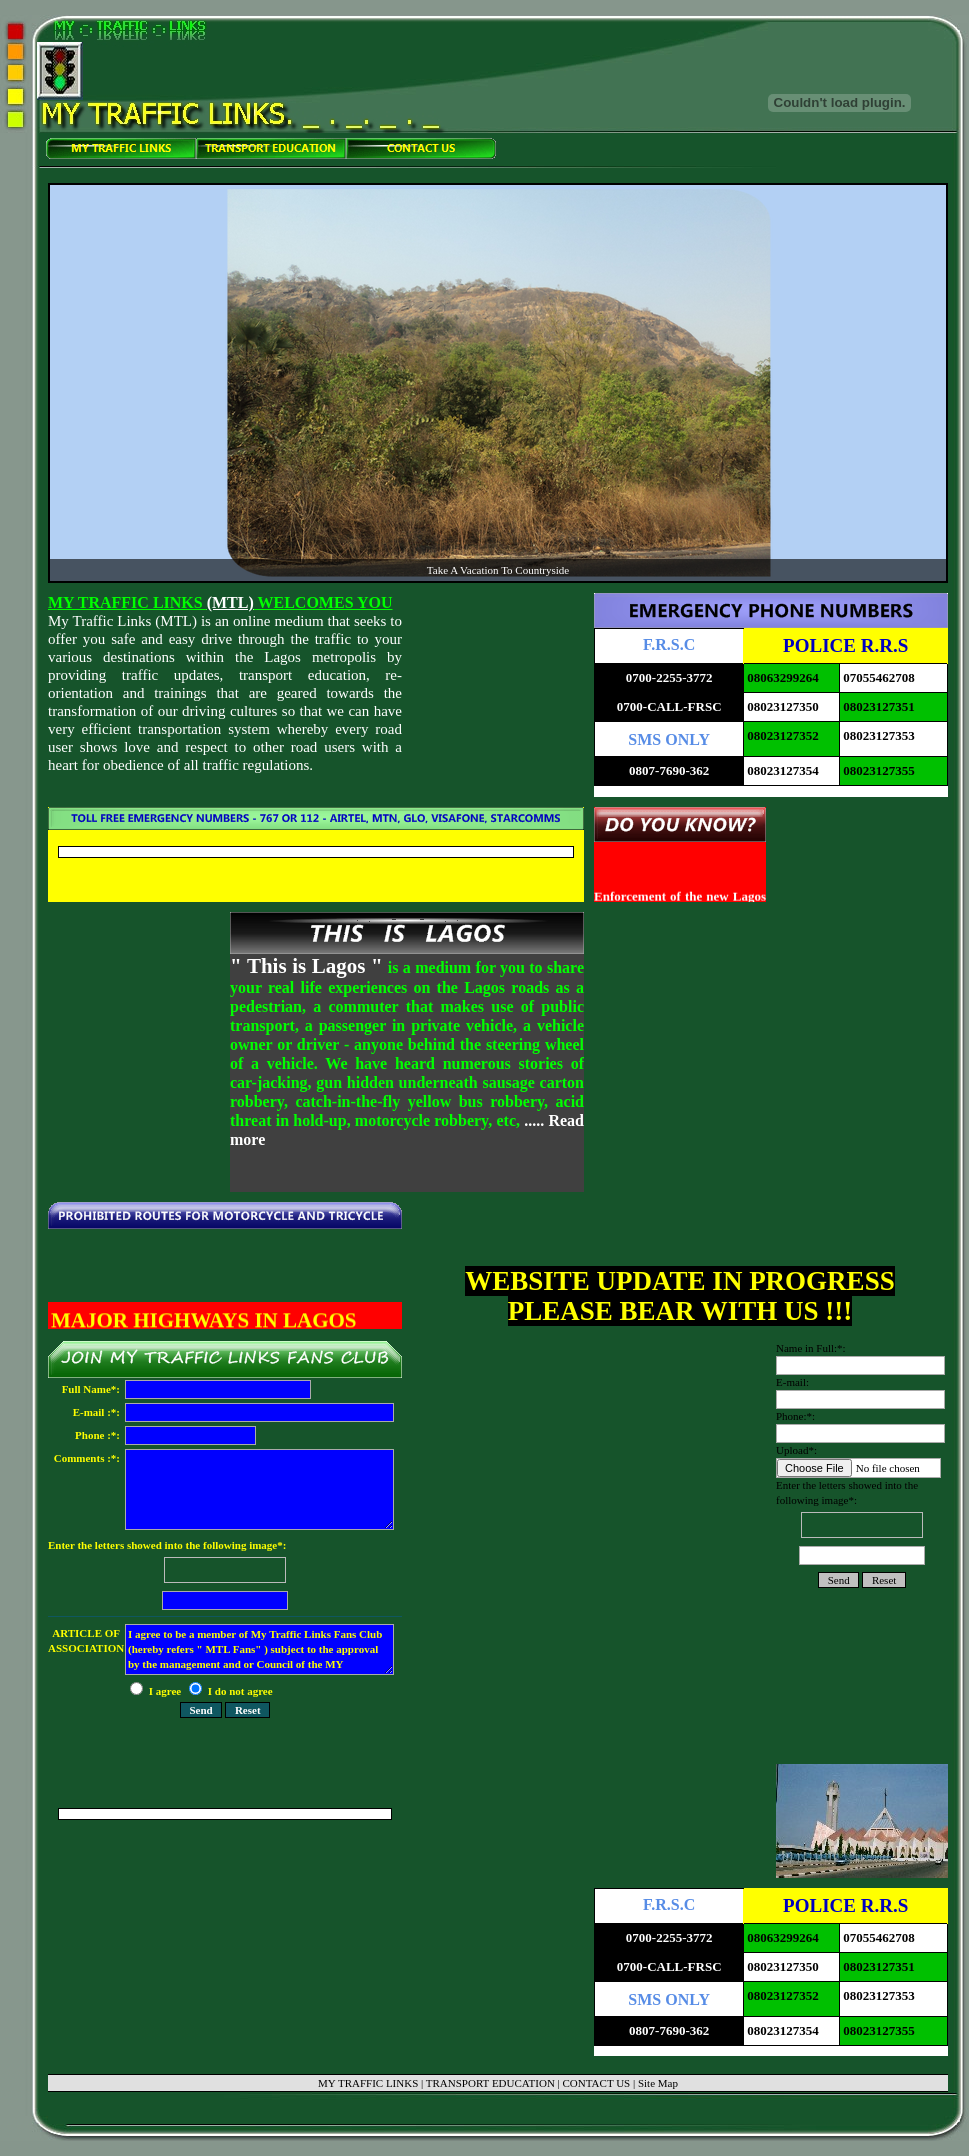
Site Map (658, 2083)
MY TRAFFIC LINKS (368, 2083)
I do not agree (231, 1691)
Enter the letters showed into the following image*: (225, 1576)
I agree (157, 1691)
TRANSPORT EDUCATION (490, 2083)
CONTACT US (597, 2083)
